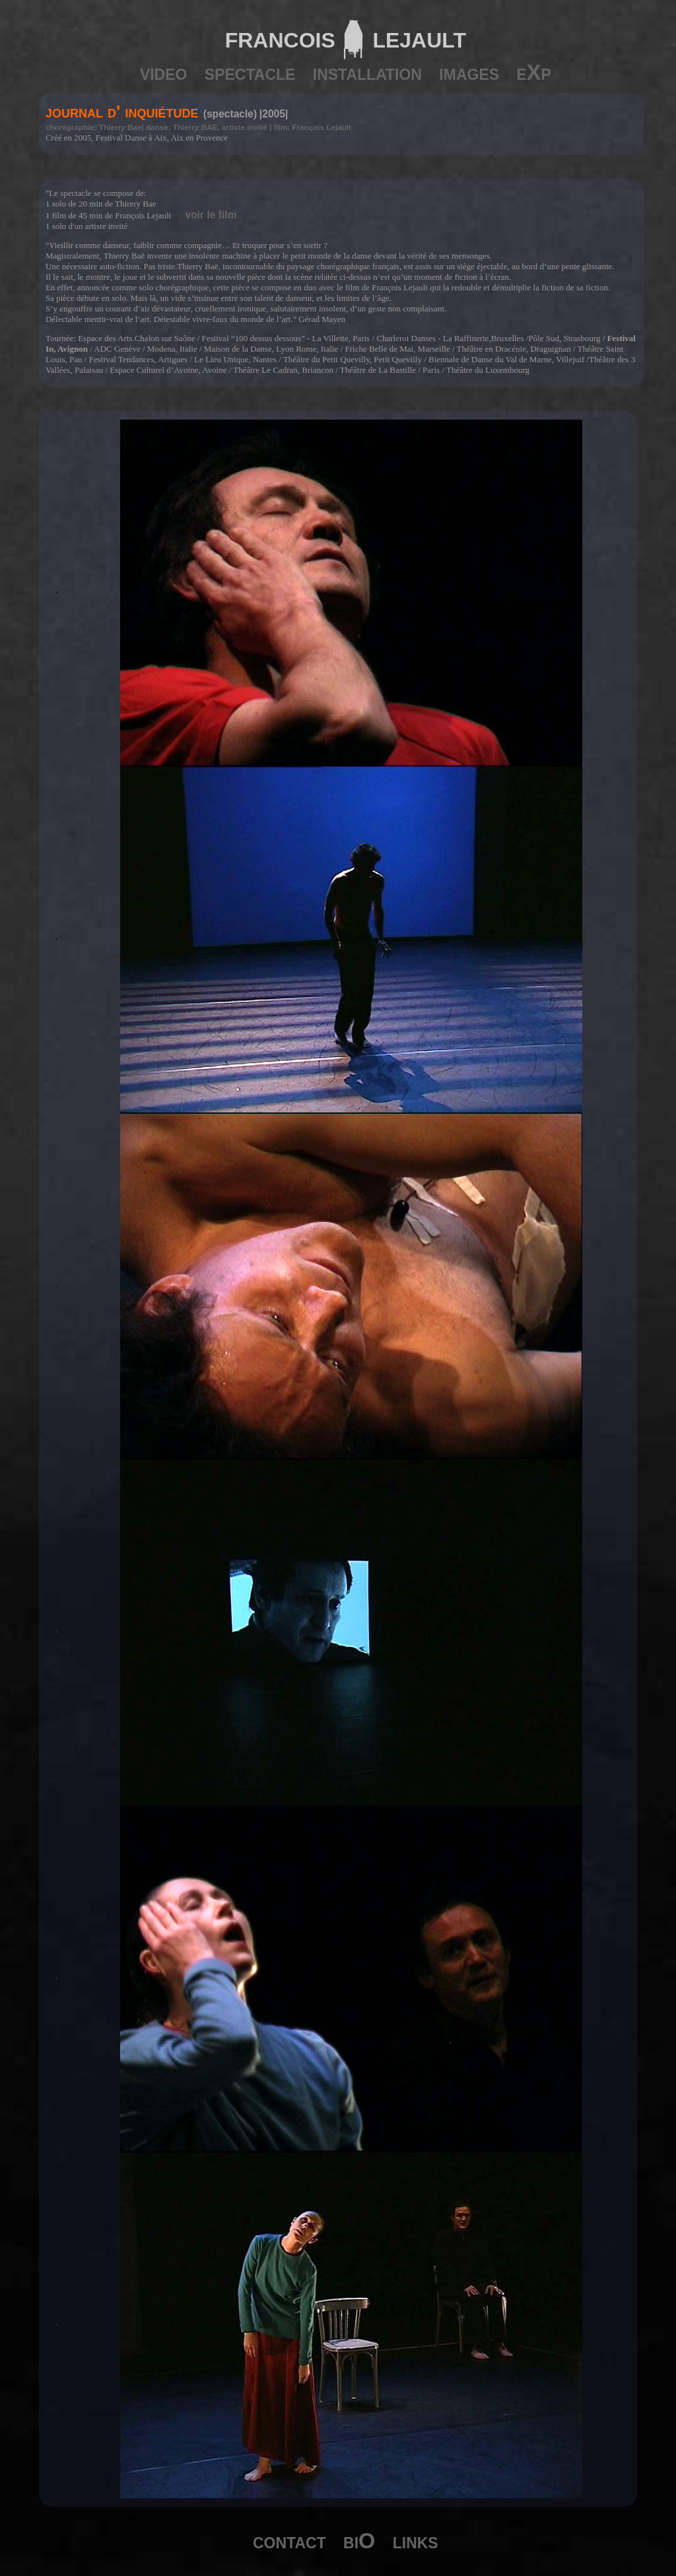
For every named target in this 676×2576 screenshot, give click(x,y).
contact (289, 2541)
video (163, 72)
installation (367, 72)
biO (359, 2541)
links (415, 2541)
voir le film (211, 214)
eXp (533, 72)
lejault (415, 37)
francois (280, 37)
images (469, 72)
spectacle (250, 72)
